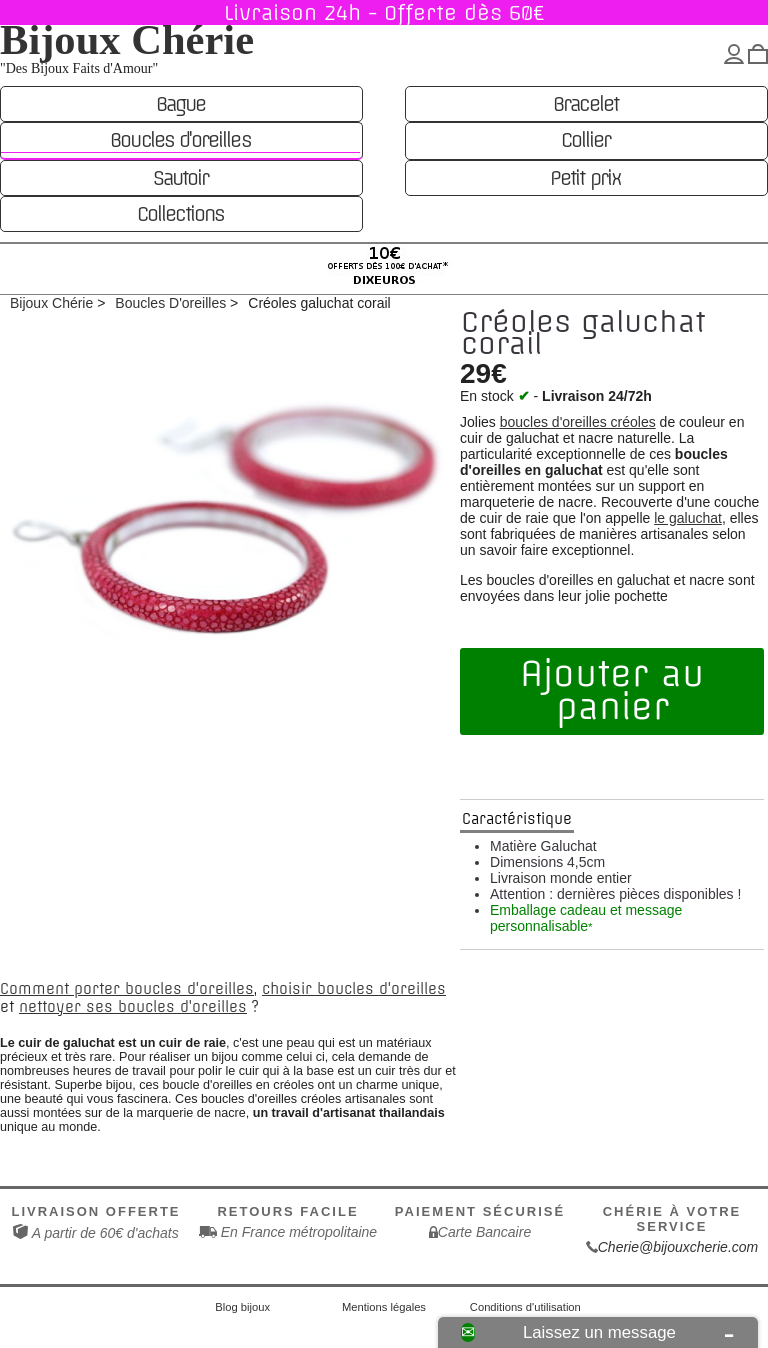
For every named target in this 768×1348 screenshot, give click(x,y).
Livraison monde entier (561, 878)
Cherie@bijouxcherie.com (678, 1247)
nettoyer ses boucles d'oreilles (133, 1007)
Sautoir (180, 178)
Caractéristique (517, 819)
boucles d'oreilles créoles (578, 422)
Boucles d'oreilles (180, 140)
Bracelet (585, 104)
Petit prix (585, 178)
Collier (585, 140)
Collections (180, 214)
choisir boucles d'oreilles (354, 989)
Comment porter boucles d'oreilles (127, 989)
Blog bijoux (242, 1307)
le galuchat (688, 518)
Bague (180, 104)
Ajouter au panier (612, 691)
